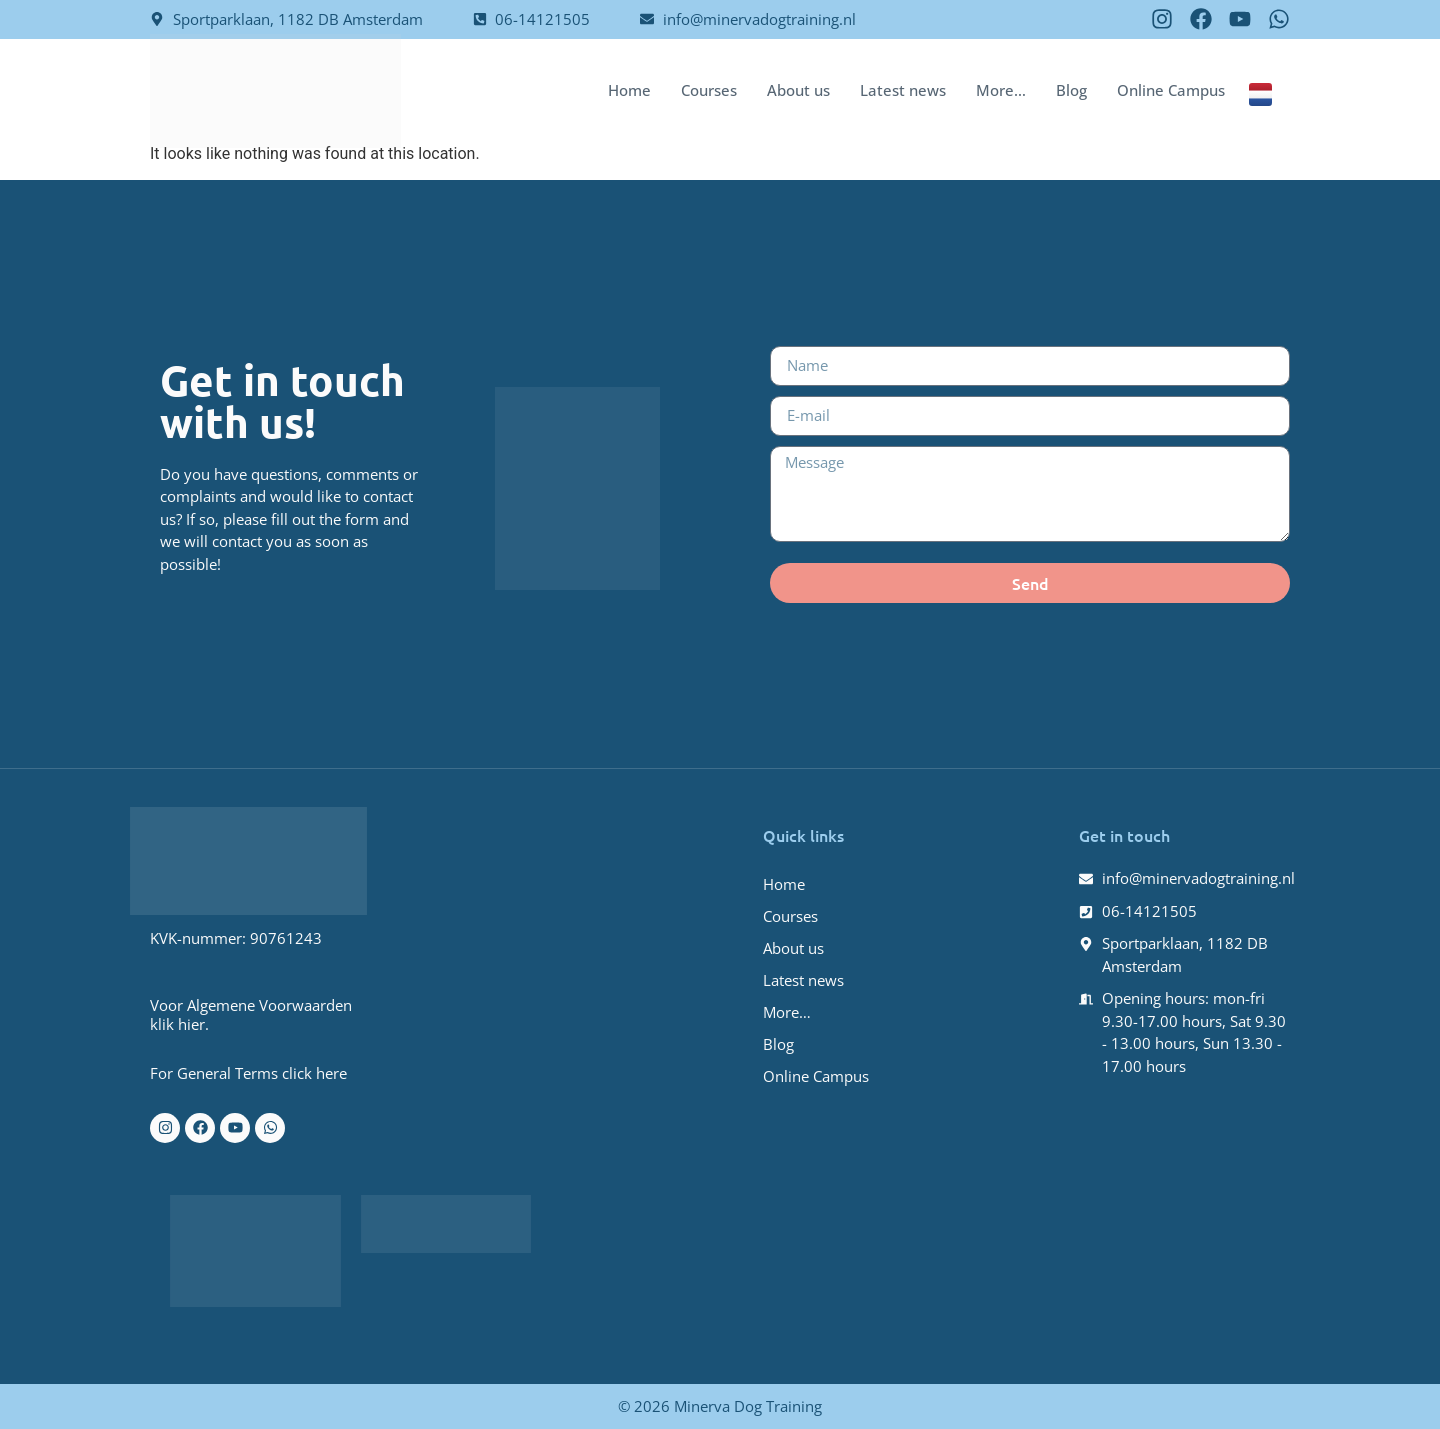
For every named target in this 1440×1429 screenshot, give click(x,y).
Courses (709, 90)
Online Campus (1171, 90)
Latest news (903, 90)
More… (1001, 90)
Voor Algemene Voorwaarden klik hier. (251, 1014)
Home (629, 90)
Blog (1071, 90)
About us (798, 90)
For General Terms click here (248, 1073)
